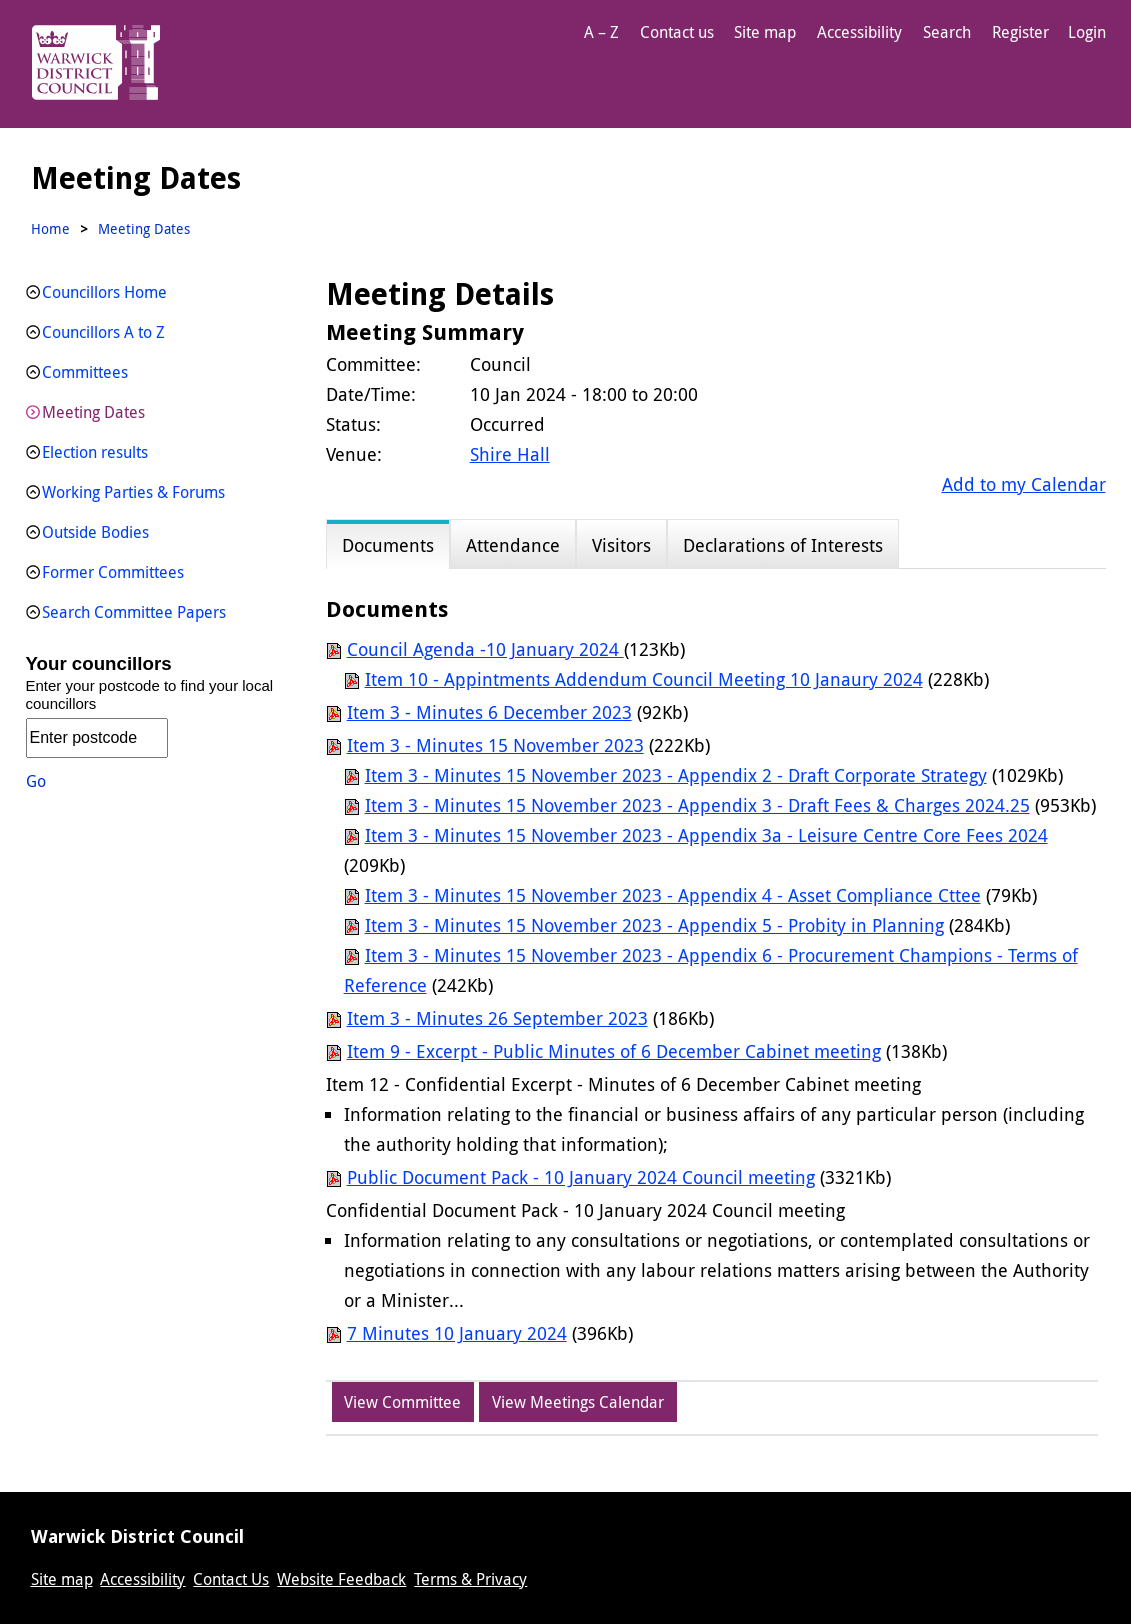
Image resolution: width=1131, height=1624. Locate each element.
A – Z (601, 32)
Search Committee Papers (134, 612)
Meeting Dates (93, 412)
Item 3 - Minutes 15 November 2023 (495, 745)
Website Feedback (341, 1579)
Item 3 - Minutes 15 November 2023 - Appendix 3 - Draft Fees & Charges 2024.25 (697, 805)
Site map (765, 32)
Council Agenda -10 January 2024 (485, 649)
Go (36, 781)
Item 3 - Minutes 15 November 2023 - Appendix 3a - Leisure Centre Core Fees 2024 (706, 835)
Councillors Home (104, 292)
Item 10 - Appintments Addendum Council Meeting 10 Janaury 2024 (644, 679)
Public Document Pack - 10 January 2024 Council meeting (581, 1177)
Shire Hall (510, 454)
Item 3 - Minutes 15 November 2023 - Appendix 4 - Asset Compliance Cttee (673, 895)
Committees (85, 372)
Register (1020, 32)
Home (50, 228)
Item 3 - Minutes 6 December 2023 (489, 712)
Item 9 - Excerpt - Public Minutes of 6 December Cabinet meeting (614, 1051)
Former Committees (113, 572)
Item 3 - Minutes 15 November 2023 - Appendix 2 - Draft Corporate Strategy (676, 775)
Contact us (677, 32)
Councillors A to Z (103, 332)
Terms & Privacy (470, 1579)
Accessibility (859, 32)
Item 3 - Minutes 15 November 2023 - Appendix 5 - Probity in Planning (654, 925)
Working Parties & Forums (133, 492)
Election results (95, 452)
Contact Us (231, 1579)
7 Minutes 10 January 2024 (457, 1333)
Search (947, 32)
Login (1087, 32)
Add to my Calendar (1024, 484)
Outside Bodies (95, 532)
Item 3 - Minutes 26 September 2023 (497, 1018)
